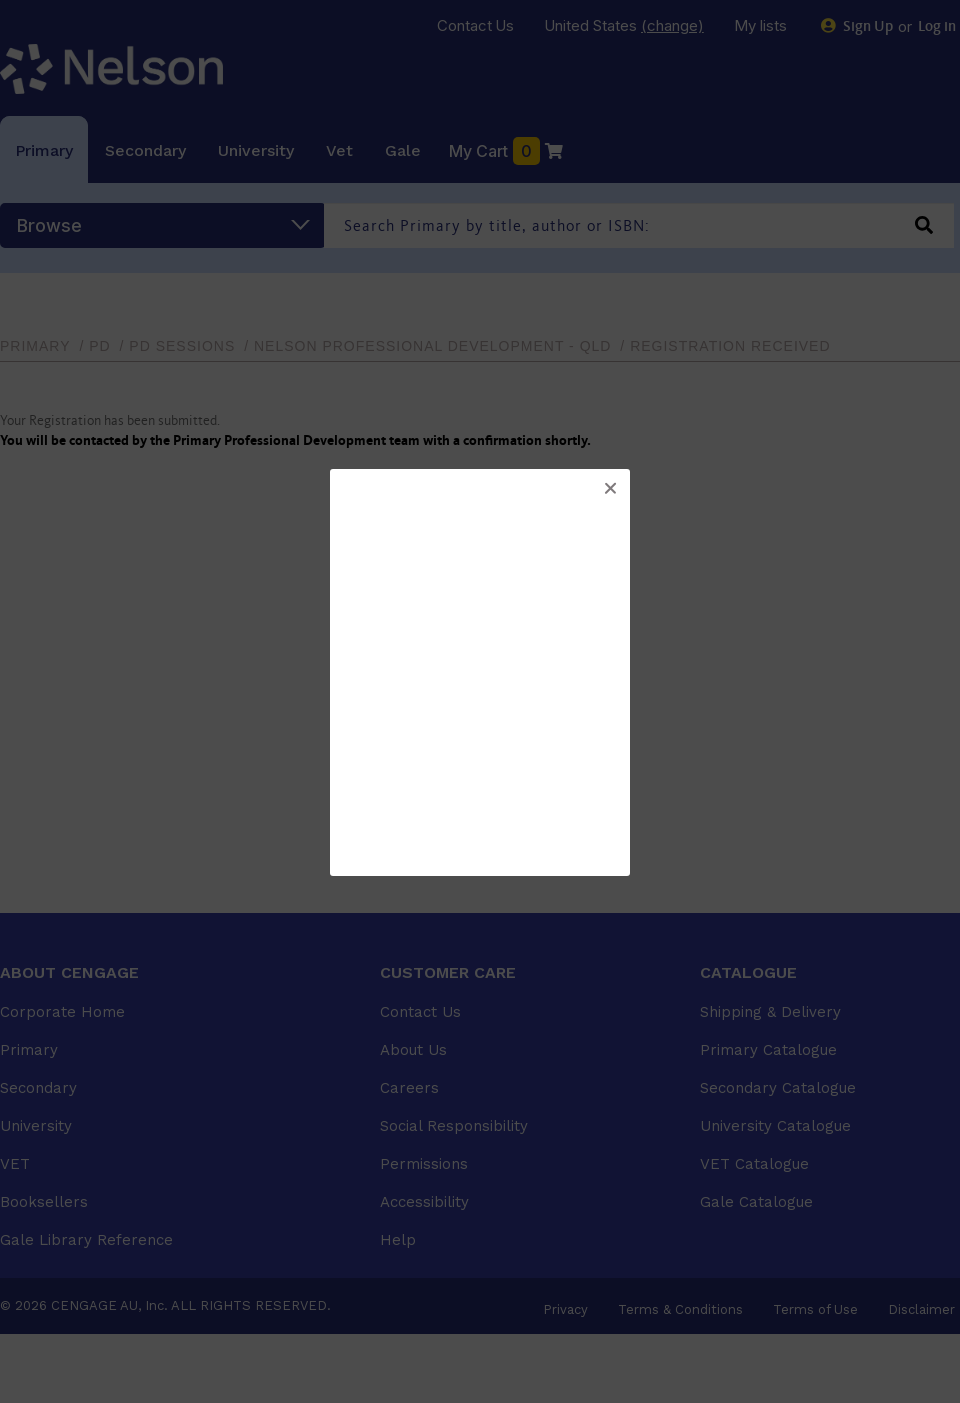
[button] (610, 489)
